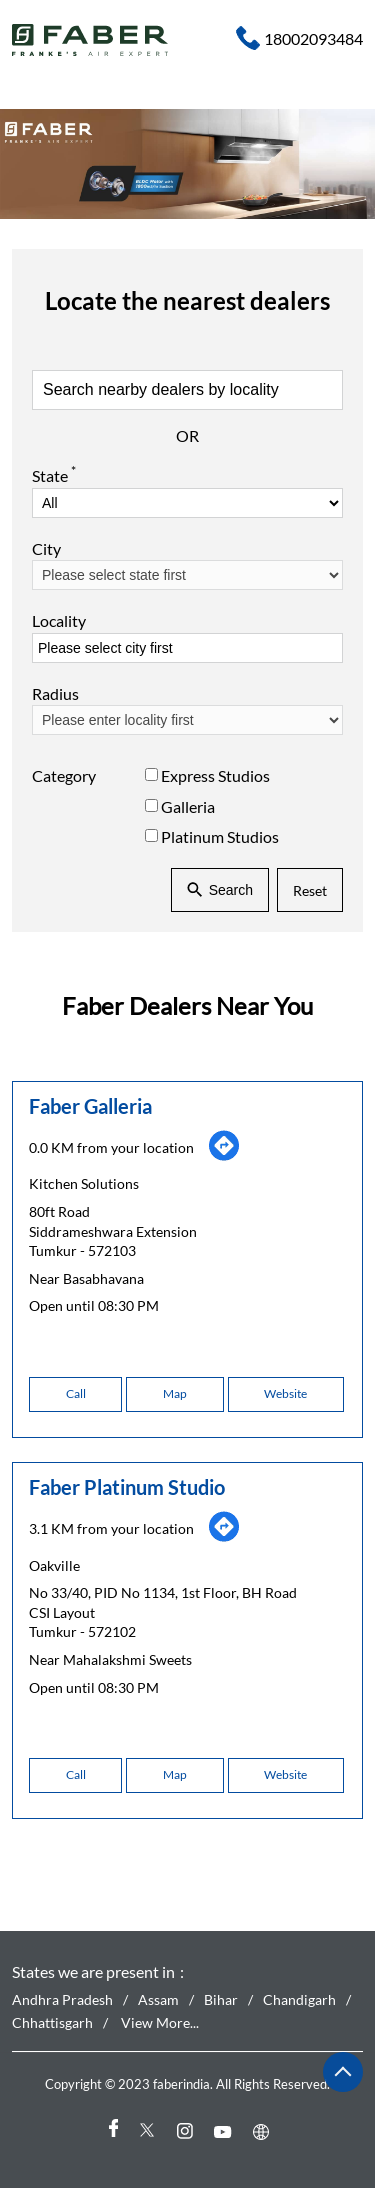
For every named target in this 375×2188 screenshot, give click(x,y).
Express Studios (215, 775)
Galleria (188, 805)
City (46, 548)
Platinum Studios (220, 836)
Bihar (221, 2000)
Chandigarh (299, 2000)
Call (76, 1393)
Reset (310, 889)
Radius (55, 693)
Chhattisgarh (52, 2022)
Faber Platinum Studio (127, 1487)
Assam (158, 2000)
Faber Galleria (90, 1106)
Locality (59, 620)
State (54, 474)
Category (64, 775)
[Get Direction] (224, 1156)
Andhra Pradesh (62, 2000)
